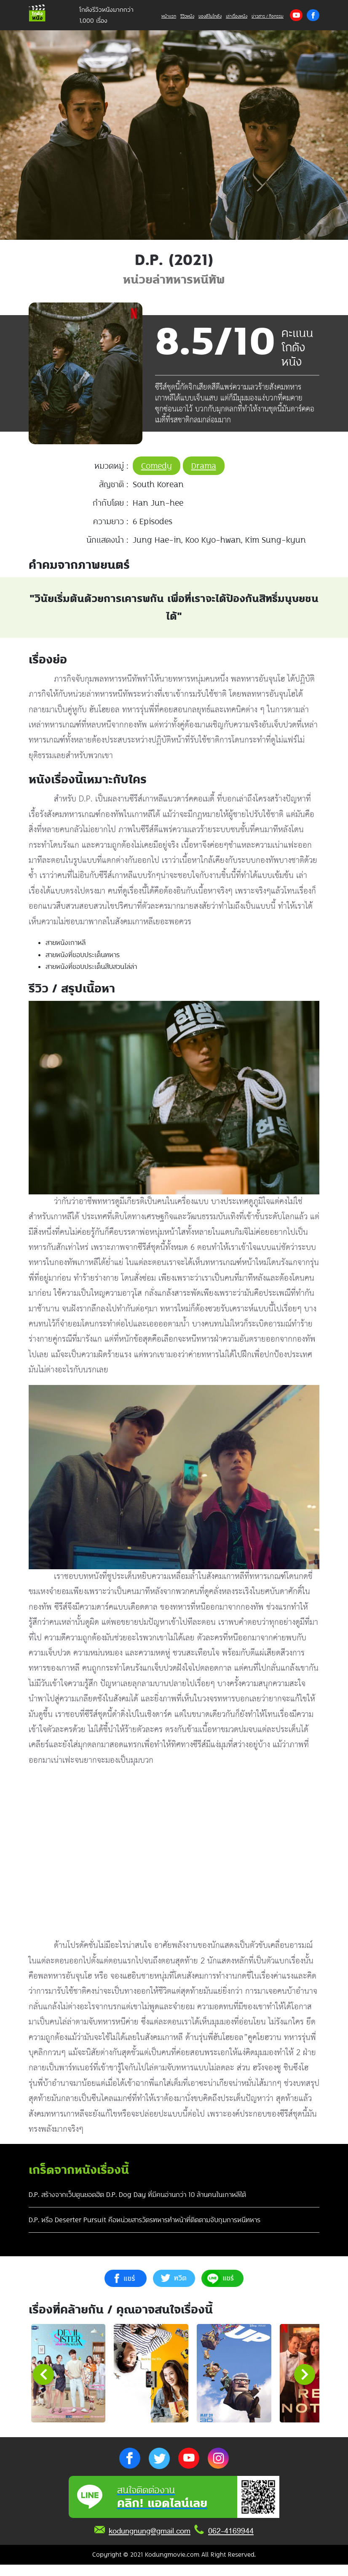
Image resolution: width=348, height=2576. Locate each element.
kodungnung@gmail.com (149, 2542)
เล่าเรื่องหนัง (236, 16)
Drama (203, 466)
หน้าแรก (168, 16)
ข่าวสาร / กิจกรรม (268, 16)
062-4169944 (231, 2542)
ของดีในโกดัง (210, 16)
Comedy (156, 466)
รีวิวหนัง (187, 16)
